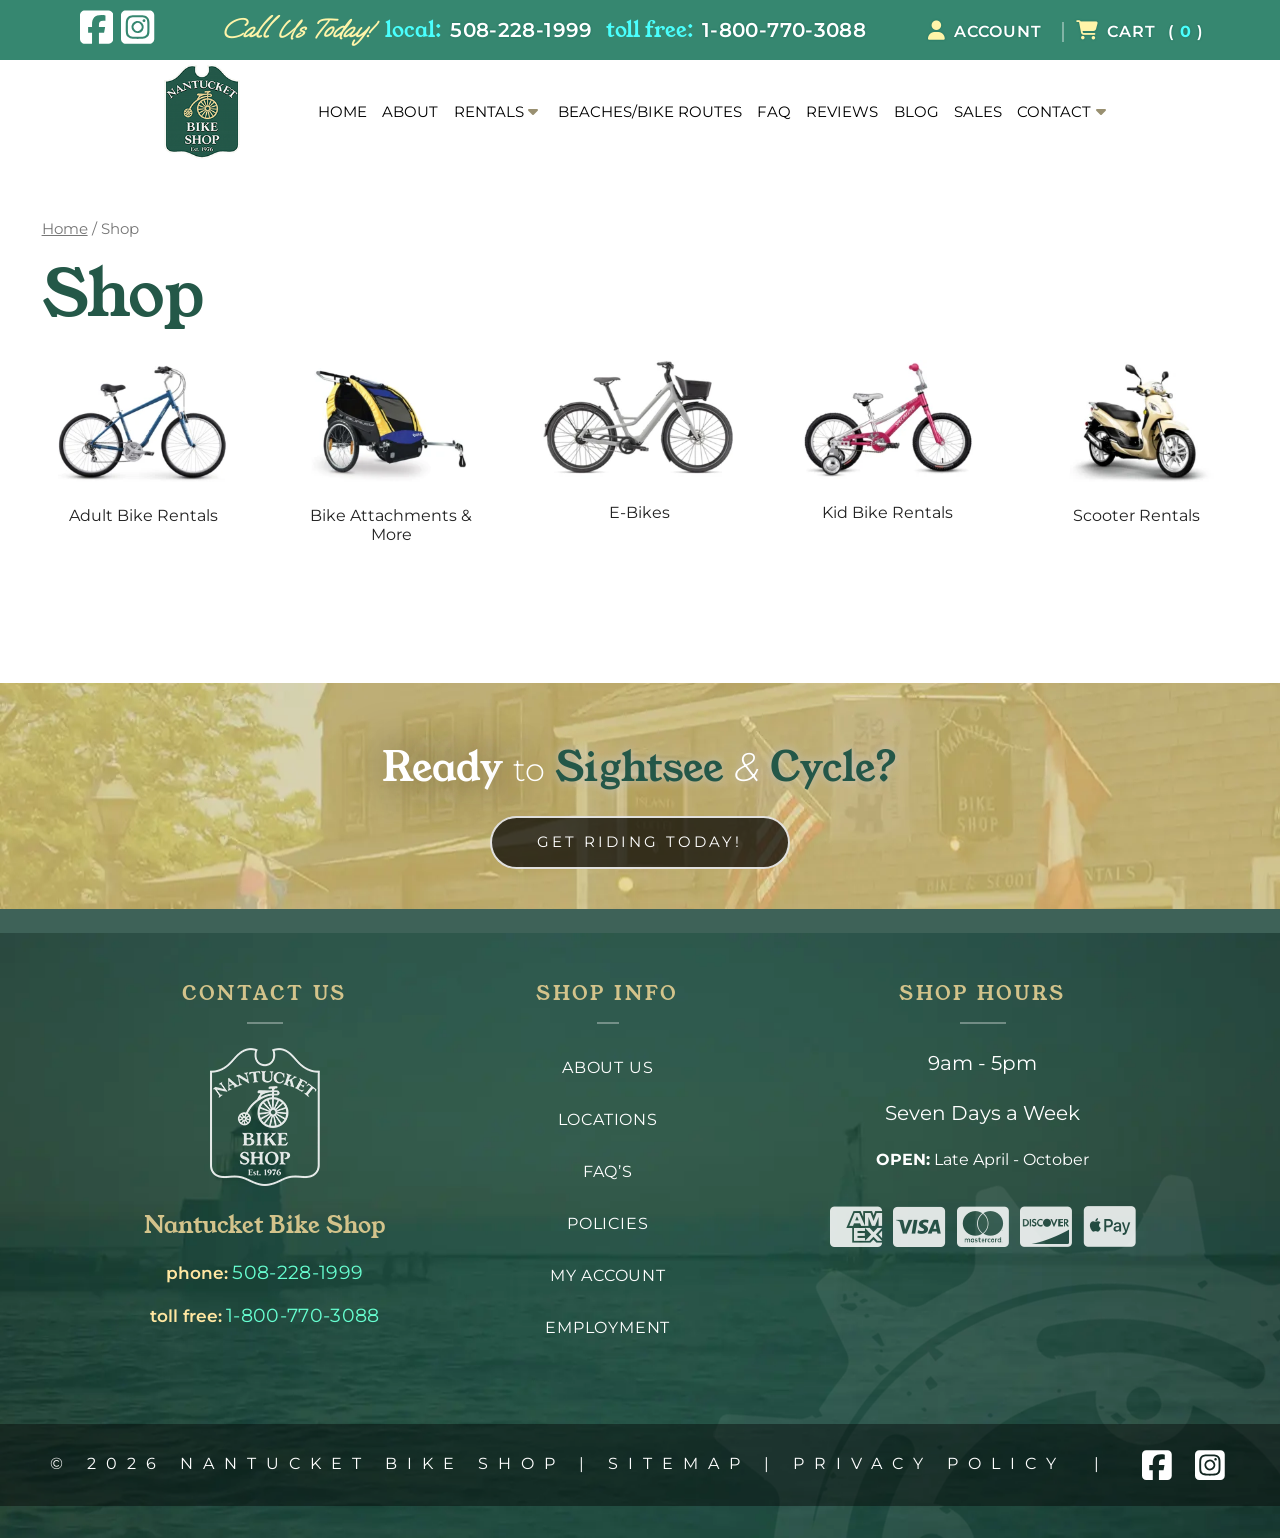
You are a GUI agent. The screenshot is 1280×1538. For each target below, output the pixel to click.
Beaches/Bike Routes (650, 112)
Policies (607, 1223)
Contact (1054, 112)
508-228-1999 (521, 29)
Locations (608, 1119)
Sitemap (679, 1463)
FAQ (774, 112)
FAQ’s (608, 1171)
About (410, 112)
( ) (1140, 31)
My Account (608, 1275)
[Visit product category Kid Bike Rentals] (888, 445)
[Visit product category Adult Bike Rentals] (143, 446)
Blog (916, 112)
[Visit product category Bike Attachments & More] (391, 456)
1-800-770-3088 (784, 29)
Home (342, 112)
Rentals (489, 112)
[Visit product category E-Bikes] (639, 445)
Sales (978, 112)
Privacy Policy (929, 1463)
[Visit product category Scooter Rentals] (1136, 446)
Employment (607, 1327)
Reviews (842, 112)
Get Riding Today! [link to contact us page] (639, 841)
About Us (607, 1067)
